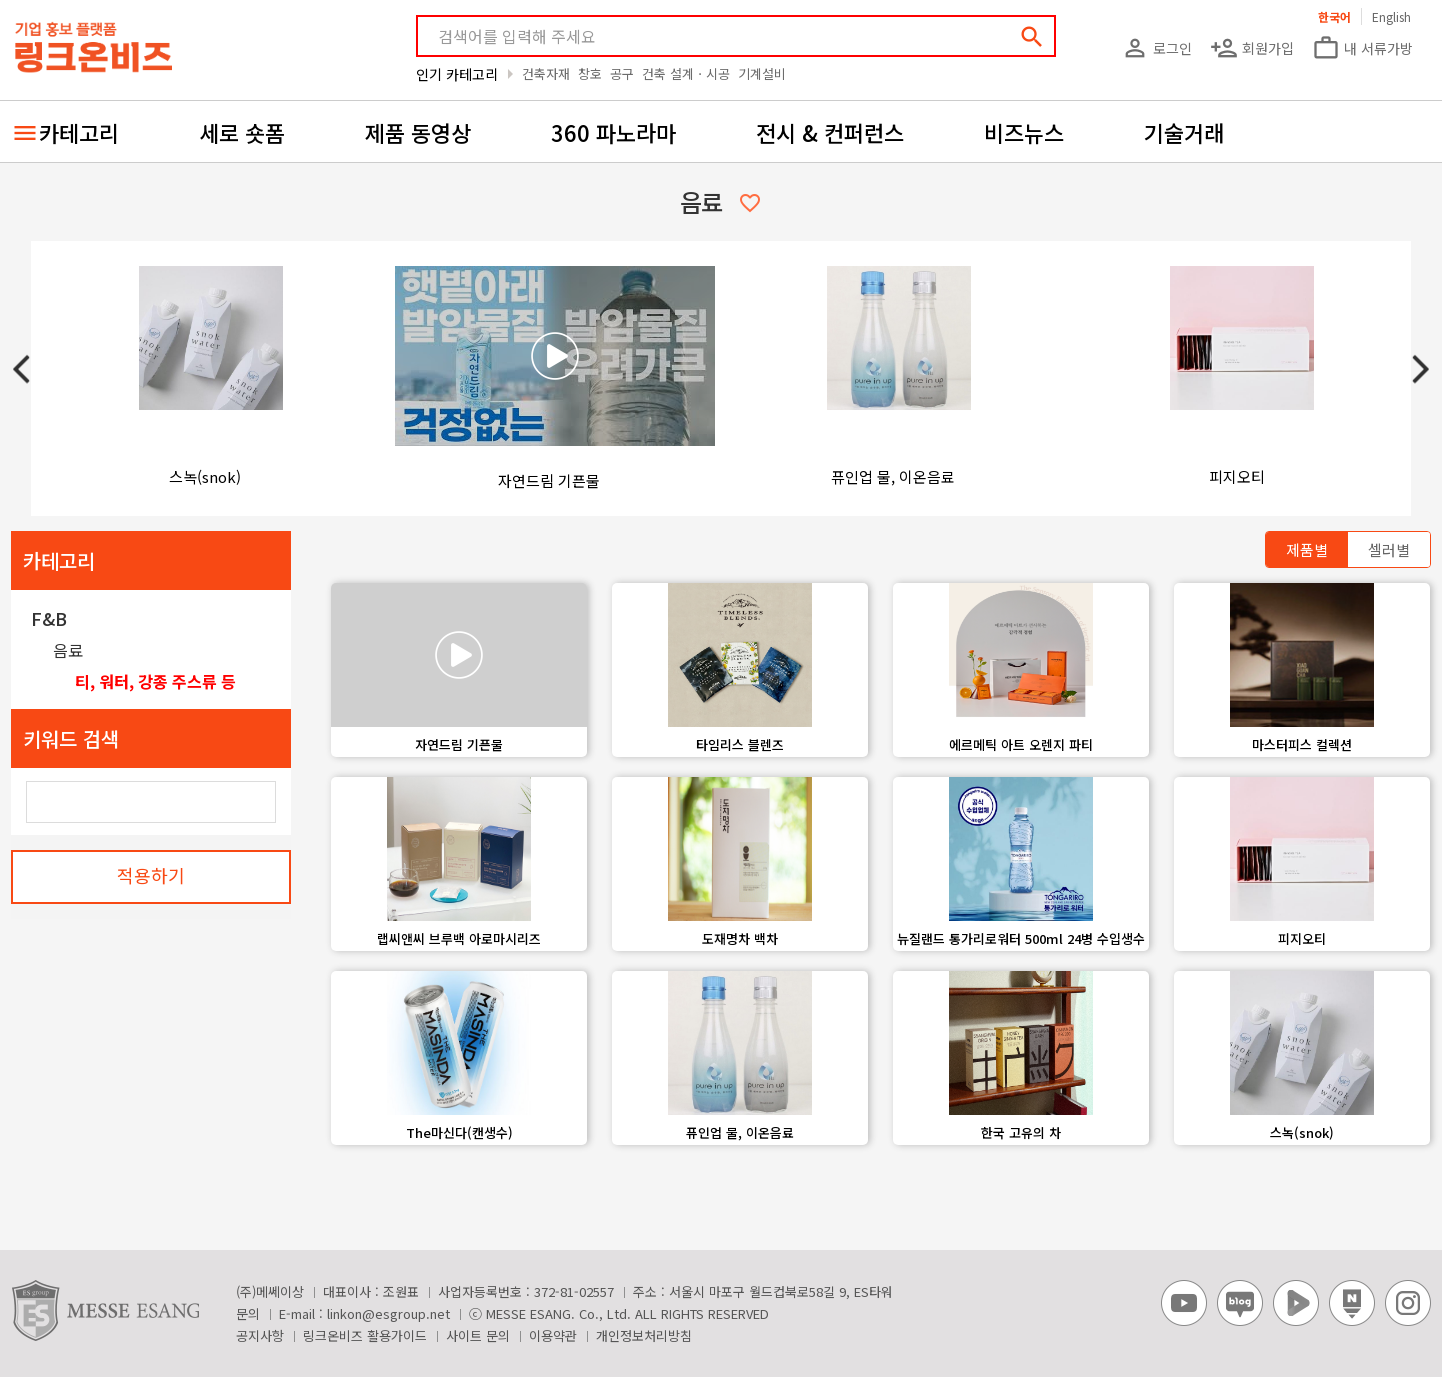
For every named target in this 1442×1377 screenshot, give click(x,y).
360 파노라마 (613, 132)
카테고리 (79, 132)
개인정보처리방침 (644, 1335)
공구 (622, 73)
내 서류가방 (1362, 48)
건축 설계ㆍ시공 (686, 73)
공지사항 (260, 1335)
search (1032, 37)
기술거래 (1184, 132)
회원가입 (1252, 48)
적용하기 (151, 875)
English (1391, 16)
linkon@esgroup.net (388, 1313)
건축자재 (546, 73)
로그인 (1156, 48)
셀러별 (1389, 549)
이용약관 (553, 1335)
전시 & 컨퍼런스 (830, 132)
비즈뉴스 (1024, 132)
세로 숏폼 (242, 132)
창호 (590, 73)
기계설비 (762, 73)
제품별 (1307, 549)
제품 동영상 (418, 132)
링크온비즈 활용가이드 (365, 1335)
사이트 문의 (478, 1335)
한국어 (1334, 16)
